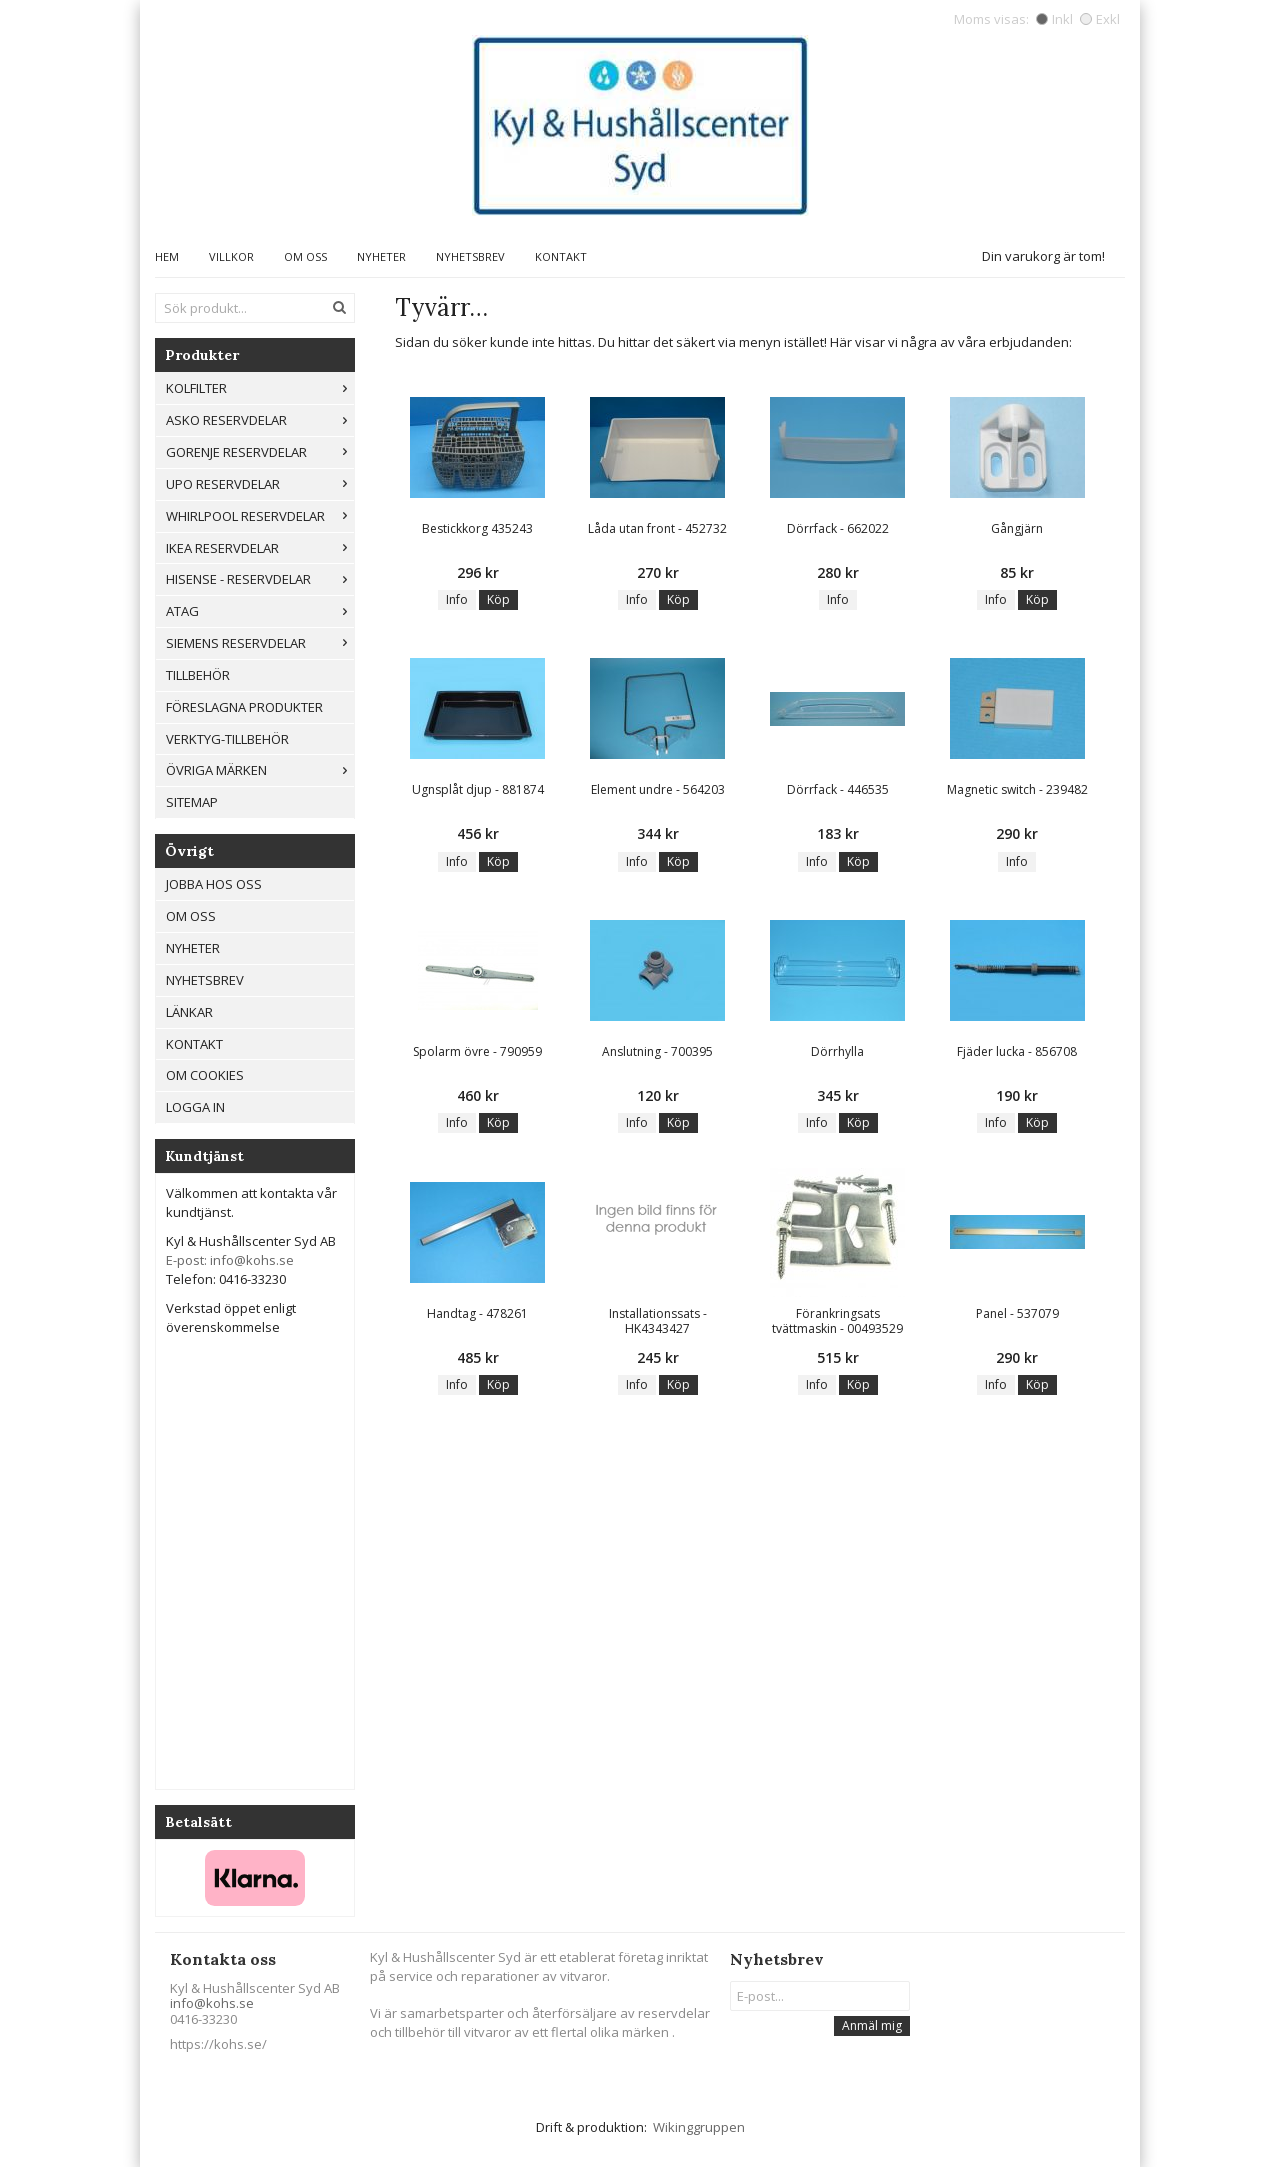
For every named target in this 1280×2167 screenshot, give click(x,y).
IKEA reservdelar (260, 548)
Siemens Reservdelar (260, 643)
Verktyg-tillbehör (227, 739)
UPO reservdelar (260, 484)
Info (457, 599)
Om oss (305, 256)
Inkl (1054, 19)
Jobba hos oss (214, 884)
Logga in (195, 1107)
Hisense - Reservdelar (260, 579)
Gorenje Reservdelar (260, 452)
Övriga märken (260, 770)
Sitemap (192, 802)
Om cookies (205, 1075)
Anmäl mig (872, 2025)
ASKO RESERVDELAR (260, 420)
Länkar (189, 1012)
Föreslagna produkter (244, 707)
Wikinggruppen (699, 2127)
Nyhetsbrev (470, 256)
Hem (167, 256)
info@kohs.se (212, 2003)
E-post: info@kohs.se (230, 1260)
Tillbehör (198, 675)
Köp (498, 599)
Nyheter (381, 256)
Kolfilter (260, 388)
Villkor (231, 256)
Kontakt (561, 256)
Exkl (1100, 19)
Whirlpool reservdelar (260, 516)
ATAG (260, 611)
